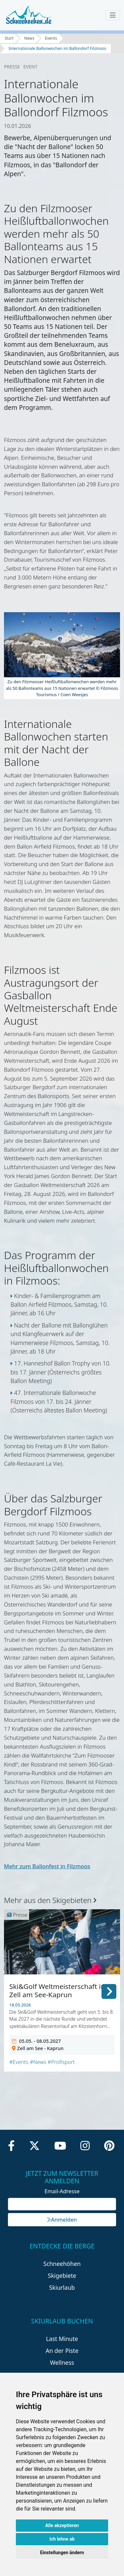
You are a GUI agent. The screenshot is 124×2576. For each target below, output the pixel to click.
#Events (18, 2062)
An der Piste (62, 2351)
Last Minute (62, 2339)
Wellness (62, 2362)
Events (51, 38)
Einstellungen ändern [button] (62, 2552)
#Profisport (61, 2062)
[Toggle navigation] (112, 15)
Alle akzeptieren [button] (62, 2525)
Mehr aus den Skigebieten (50, 1900)
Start (9, 38)
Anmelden (62, 2219)
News (29, 38)
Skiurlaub (62, 2287)
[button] (108, 1990)
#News (38, 2062)
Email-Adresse (62, 2191)
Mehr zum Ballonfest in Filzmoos (47, 1866)
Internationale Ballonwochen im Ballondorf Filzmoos (57, 48)
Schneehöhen (62, 2264)
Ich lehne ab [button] (61, 2539)
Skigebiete (62, 2275)
